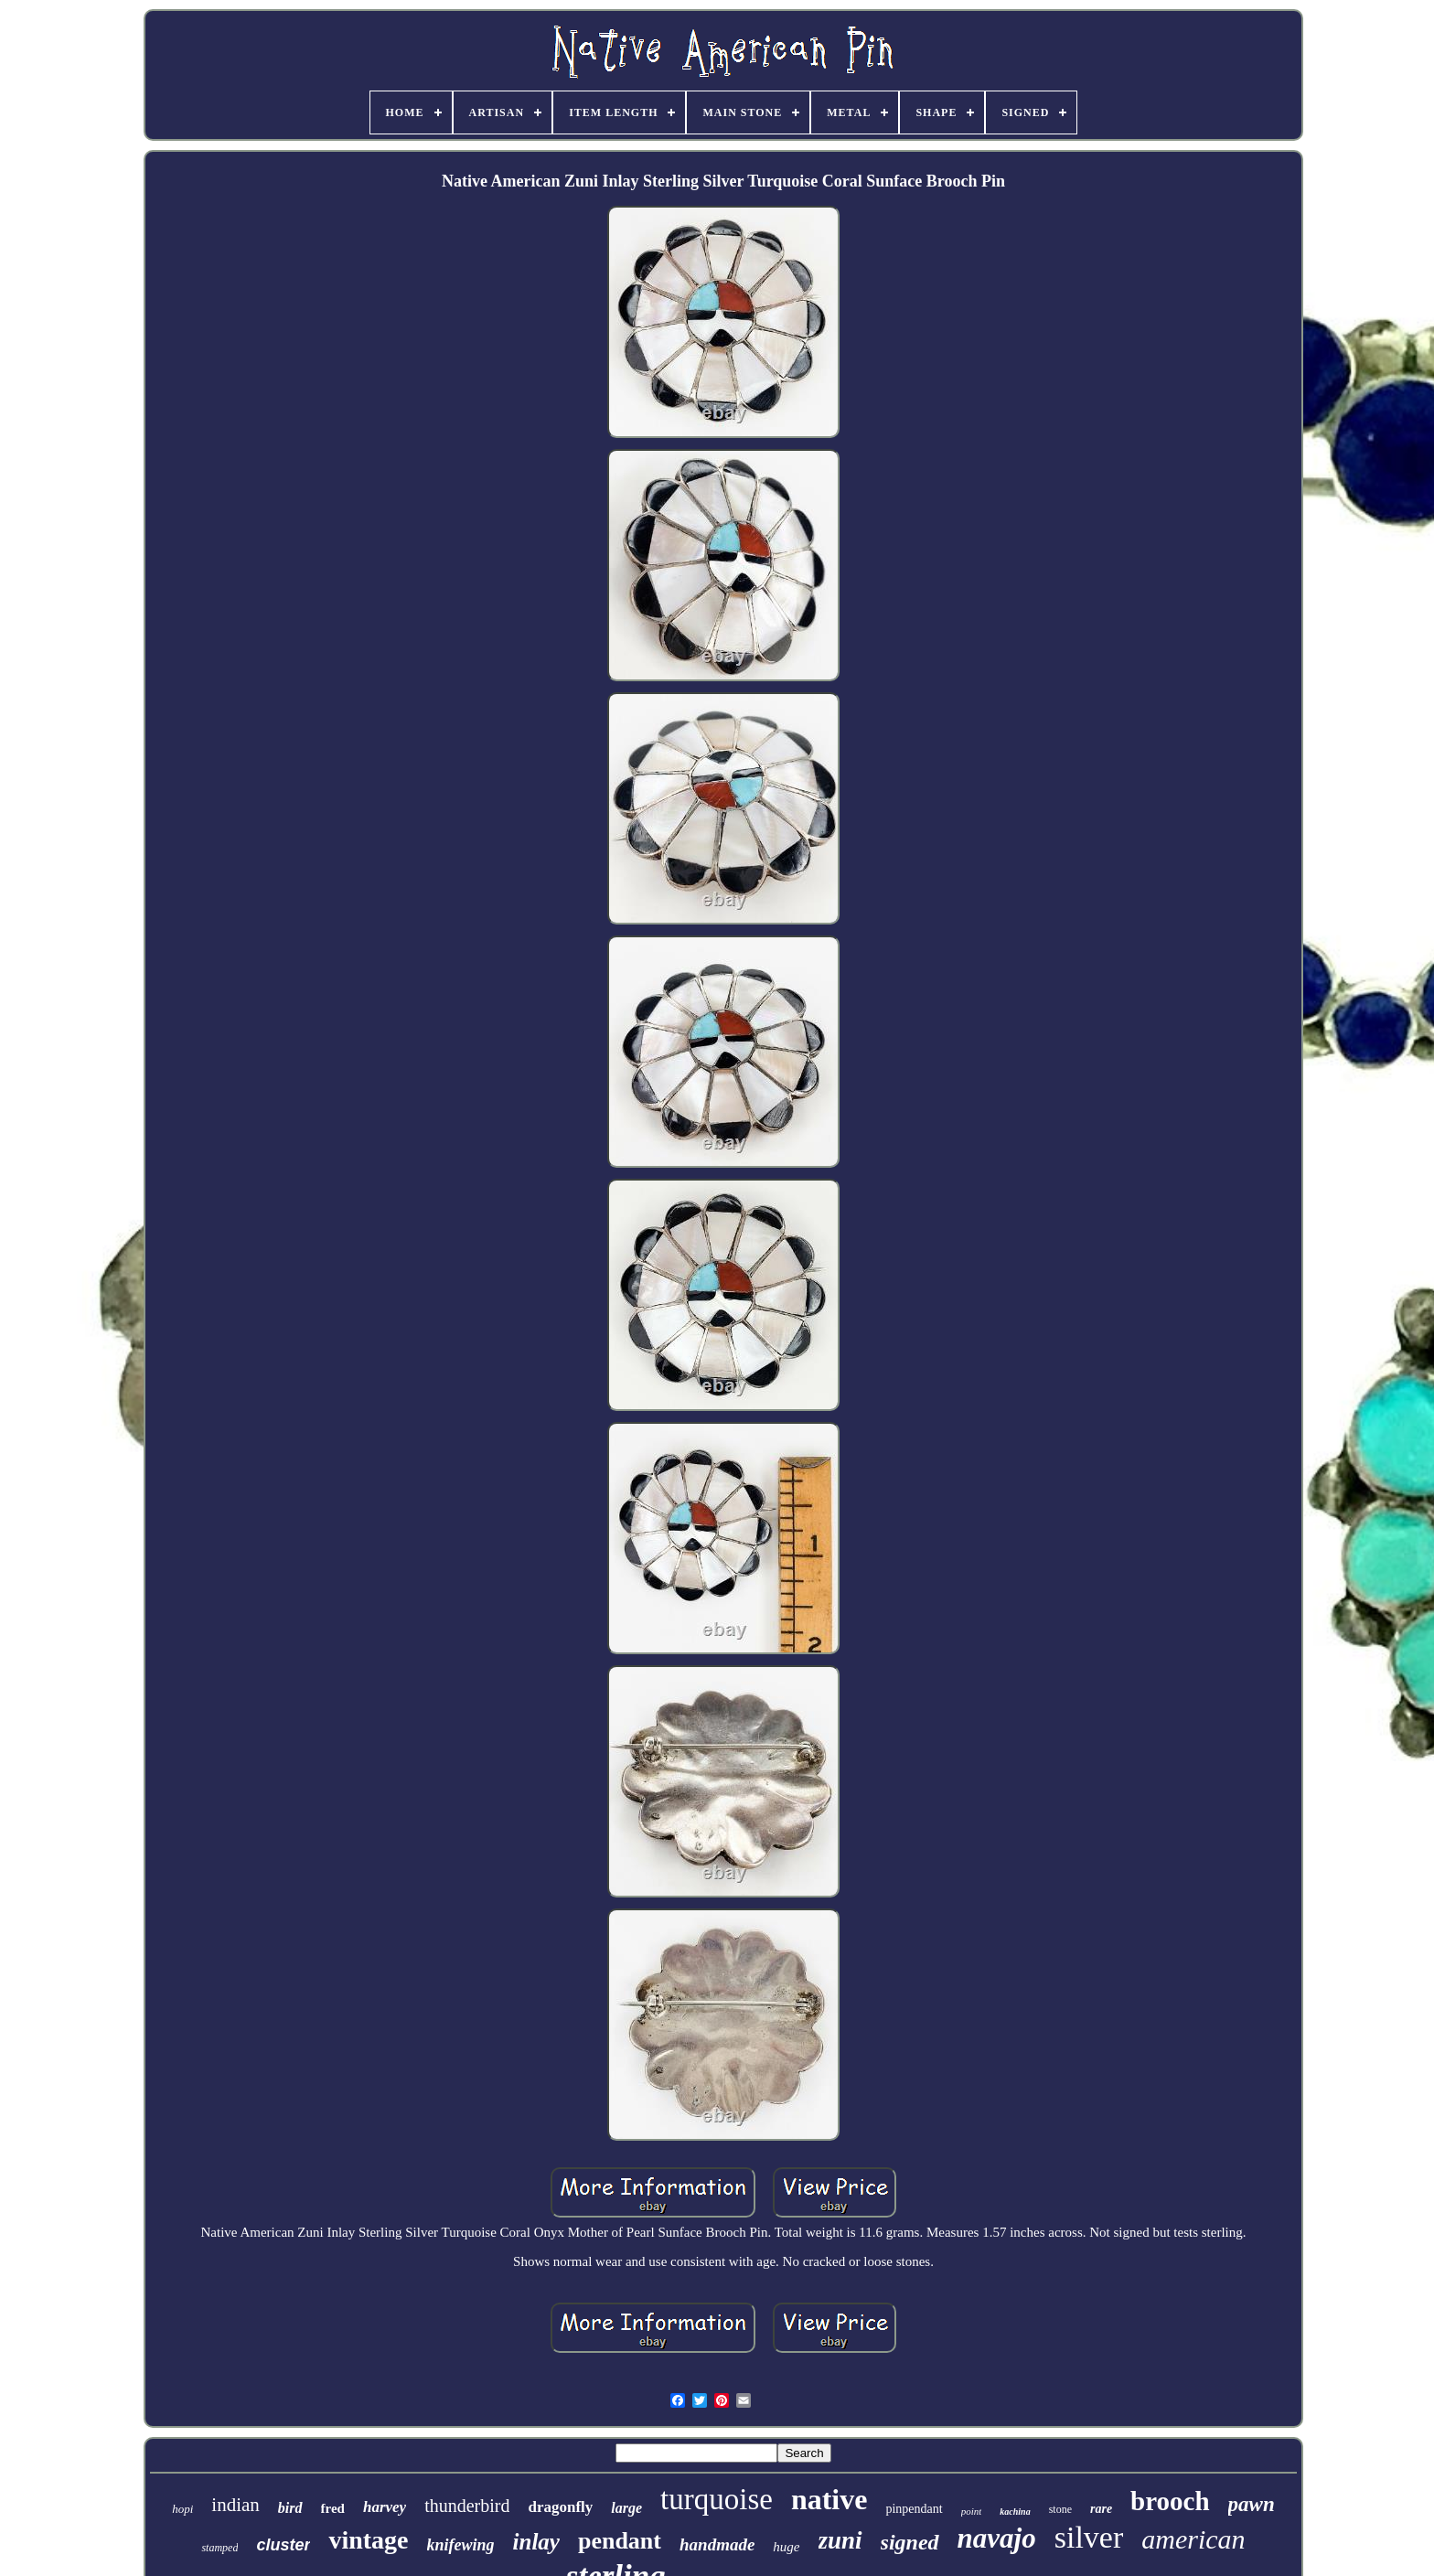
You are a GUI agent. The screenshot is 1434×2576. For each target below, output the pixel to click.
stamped (219, 2547)
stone (1060, 2509)
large (626, 2508)
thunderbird (466, 2506)
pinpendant (913, 2509)
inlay (536, 2541)
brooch (1169, 2501)
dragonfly (560, 2507)
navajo (997, 2538)
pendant (619, 2541)
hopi (182, 2509)
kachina (1015, 2512)
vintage (368, 2540)
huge (786, 2546)
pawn (1251, 2504)
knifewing (461, 2545)
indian (235, 2505)
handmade (717, 2544)
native (829, 2499)
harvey (384, 2507)
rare (1101, 2509)
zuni (840, 2540)
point (971, 2511)
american (1193, 2539)
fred (333, 2508)
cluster (283, 2545)
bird (290, 2508)
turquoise (716, 2499)
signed (910, 2542)
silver (1089, 2537)
